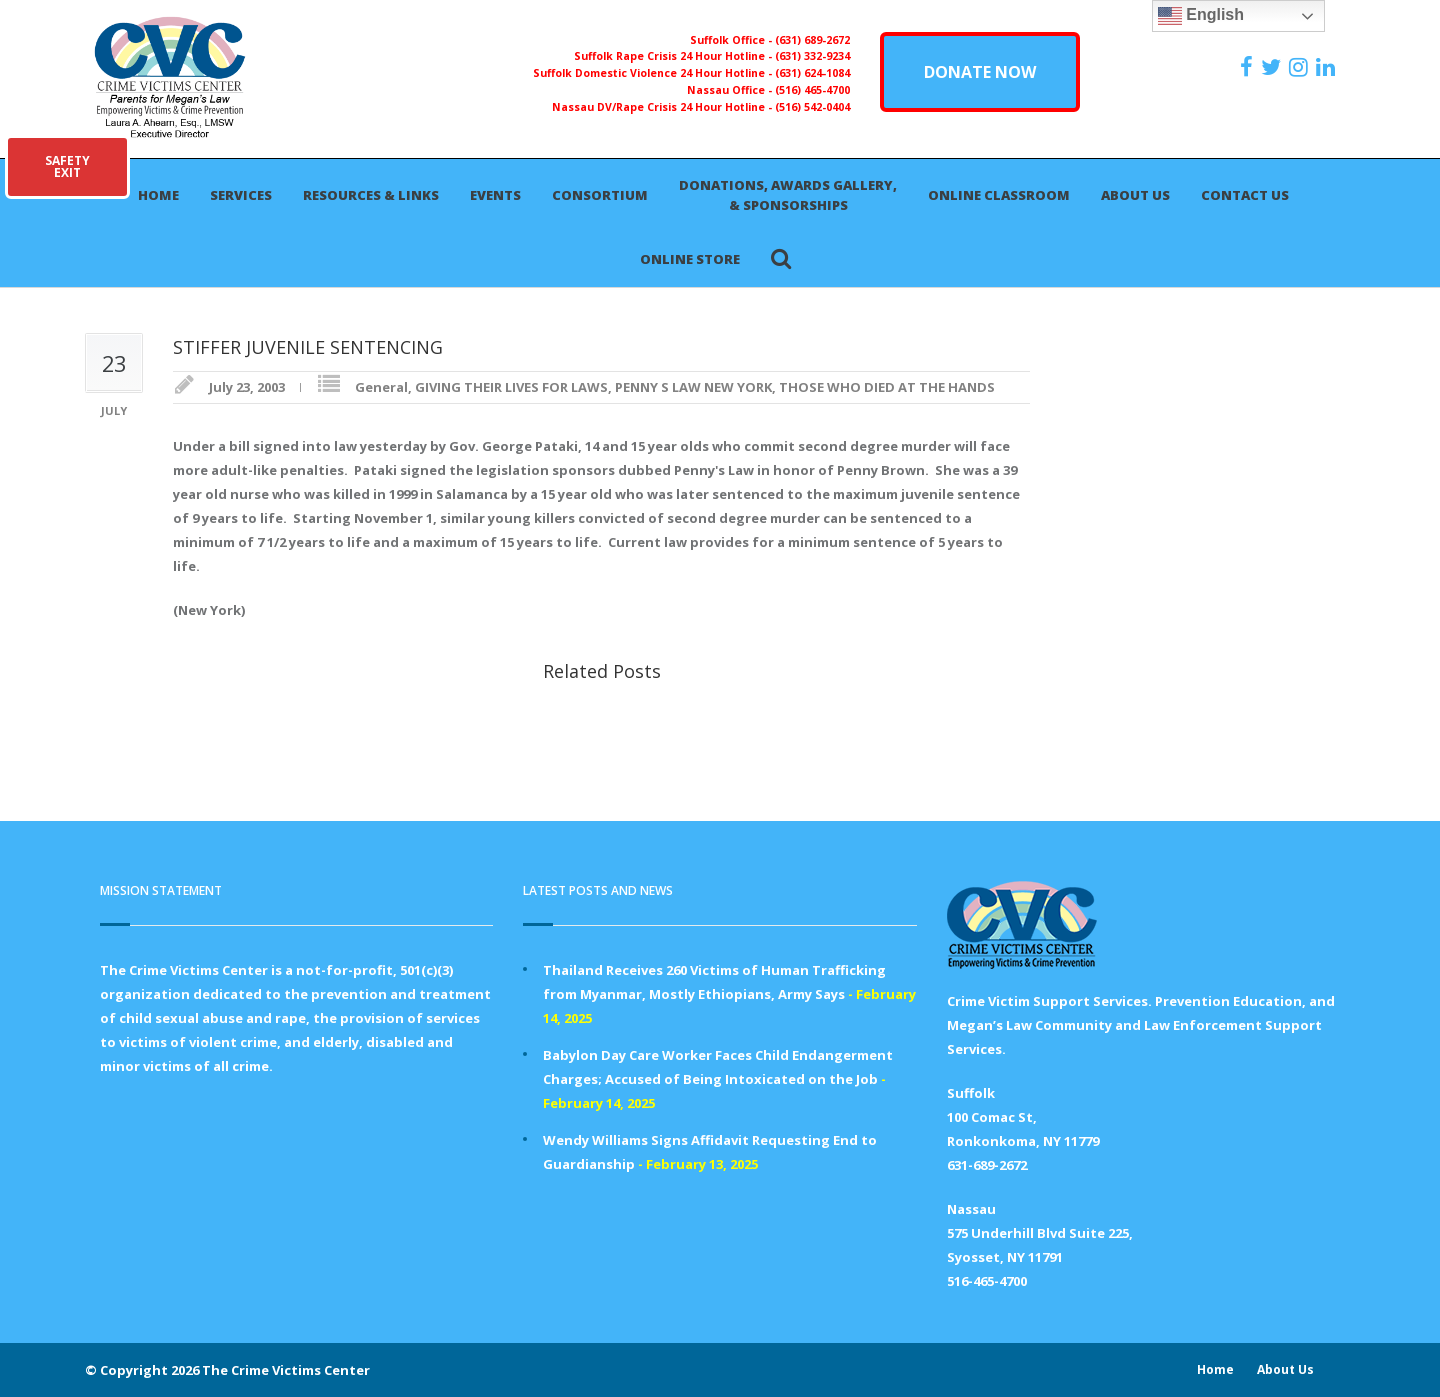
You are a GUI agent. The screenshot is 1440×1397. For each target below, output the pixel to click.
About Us (1135, 195)
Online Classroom (999, 195)
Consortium (600, 195)
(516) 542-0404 (812, 107)
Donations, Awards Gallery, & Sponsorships (788, 195)
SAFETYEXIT (67, 166)
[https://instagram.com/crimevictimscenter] (1301, 67)
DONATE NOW (980, 72)
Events (495, 195)
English (1201, 16)
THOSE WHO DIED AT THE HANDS (887, 387)
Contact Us (1245, 195)
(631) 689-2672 (812, 40)
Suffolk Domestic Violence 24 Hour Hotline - (654, 73)
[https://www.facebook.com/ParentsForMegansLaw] (1249, 67)
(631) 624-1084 (812, 73)
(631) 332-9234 (812, 56)
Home (158, 195)
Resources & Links (371, 195)
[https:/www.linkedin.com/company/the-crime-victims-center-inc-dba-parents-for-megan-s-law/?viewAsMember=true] (1328, 67)
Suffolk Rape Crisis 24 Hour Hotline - (674, 56)
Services (241, 195)
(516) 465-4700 (812, 90)
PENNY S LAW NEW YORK (693, 387)
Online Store (690, 259)
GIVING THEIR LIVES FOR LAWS (511, 387)
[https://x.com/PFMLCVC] (1273, 67)
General (381, 387)
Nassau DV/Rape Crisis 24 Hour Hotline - (663, 107)
